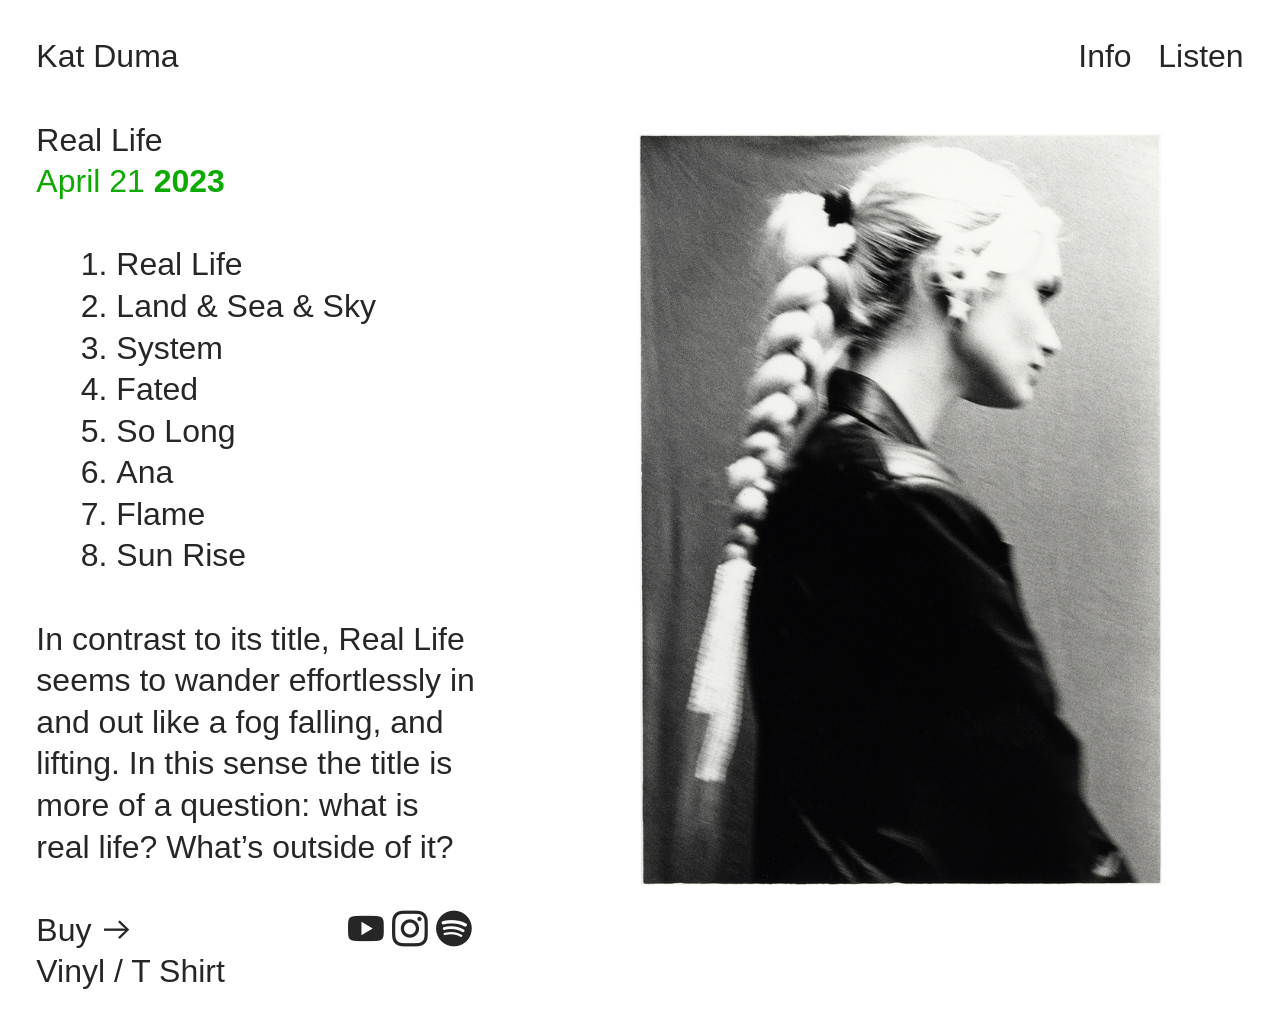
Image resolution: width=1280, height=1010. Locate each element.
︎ (117, 930)
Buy (63, 930)
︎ (410, 930)
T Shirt (178, 971)
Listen (1200, 56)
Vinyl (70, 971)
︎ (366, 930)
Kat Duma (107, 56)
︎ (454, 930)
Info (1104, 56)
